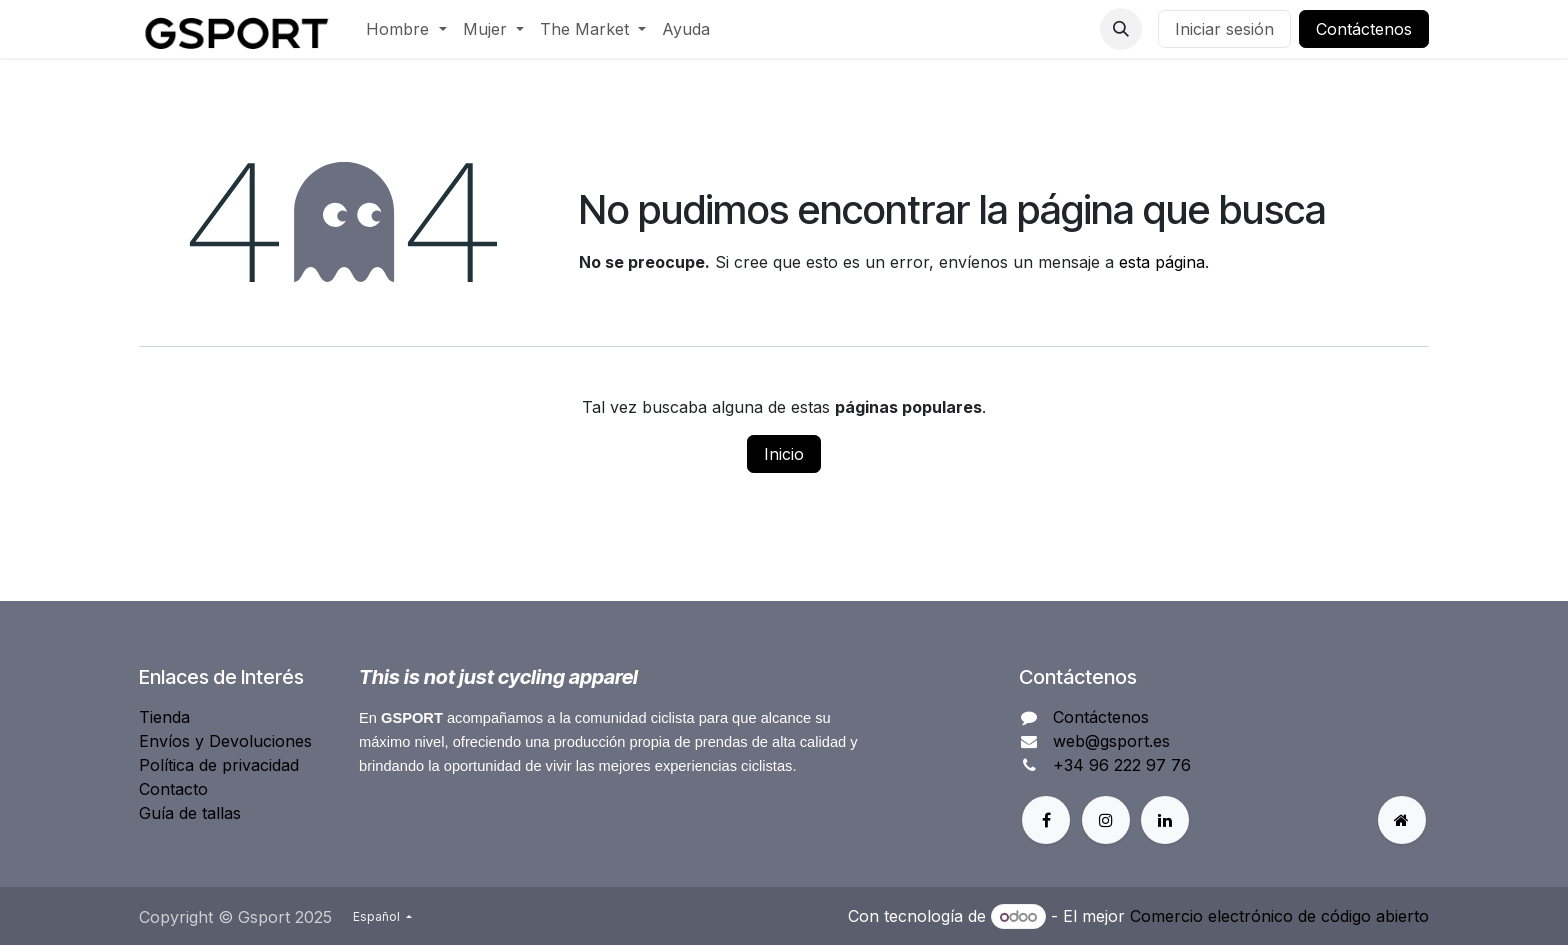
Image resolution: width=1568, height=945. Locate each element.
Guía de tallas (190, 813)
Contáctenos (1364, 29)
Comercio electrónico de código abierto (1279, 916)
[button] (1121, 29)
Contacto (173, 789)
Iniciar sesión (1224, 29)
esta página (1162, 262)
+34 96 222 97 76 (1122, 765)
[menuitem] (406, 29)
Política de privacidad (219, 765)
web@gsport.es (1111, 741)
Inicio (784, 454)
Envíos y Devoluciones (225, 741)
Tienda (164, 717)
